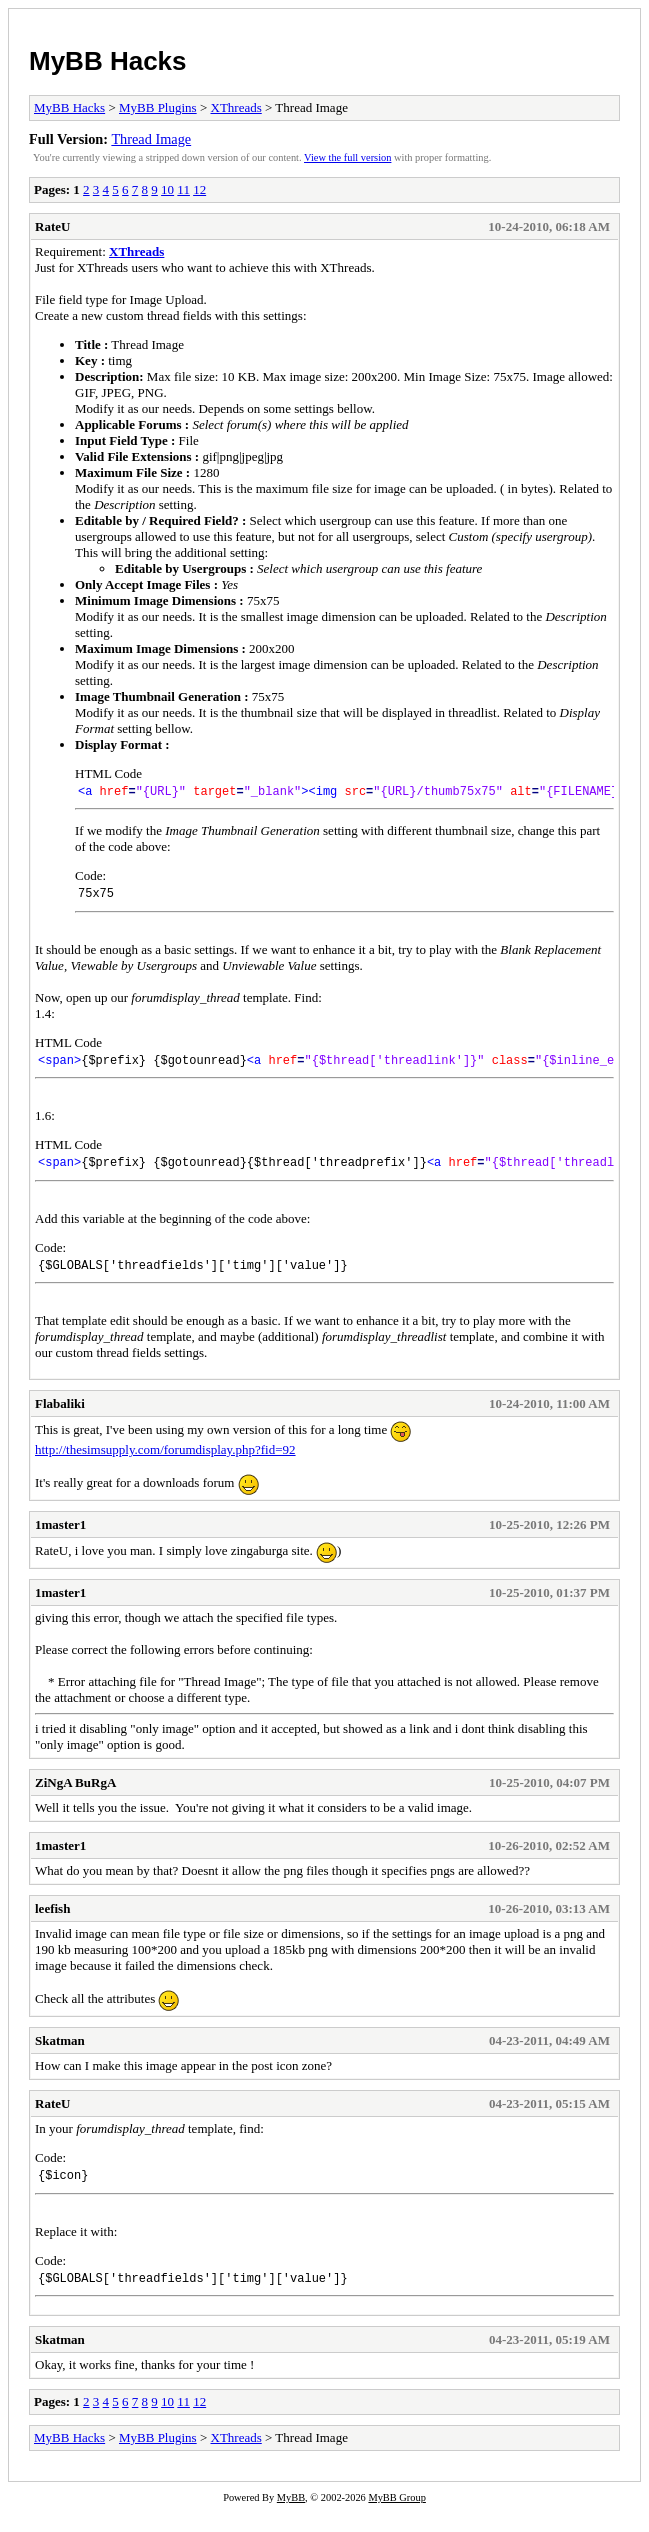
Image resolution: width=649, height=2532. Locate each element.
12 (199, 189)
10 (167, 189)
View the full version (347, 157)
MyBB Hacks (108, 61)
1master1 (60, 1539)
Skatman (60, 2055)
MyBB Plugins (158, 107)
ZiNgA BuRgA (75, 1797)
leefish (52, 1923)
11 (183, 189)
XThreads (236, 107)
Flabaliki (60, 1418)
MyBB (291, 2518)
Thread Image (151, 139)
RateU (52, 226)
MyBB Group (396, 2518)
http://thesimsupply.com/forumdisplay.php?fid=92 (165, 1464)
